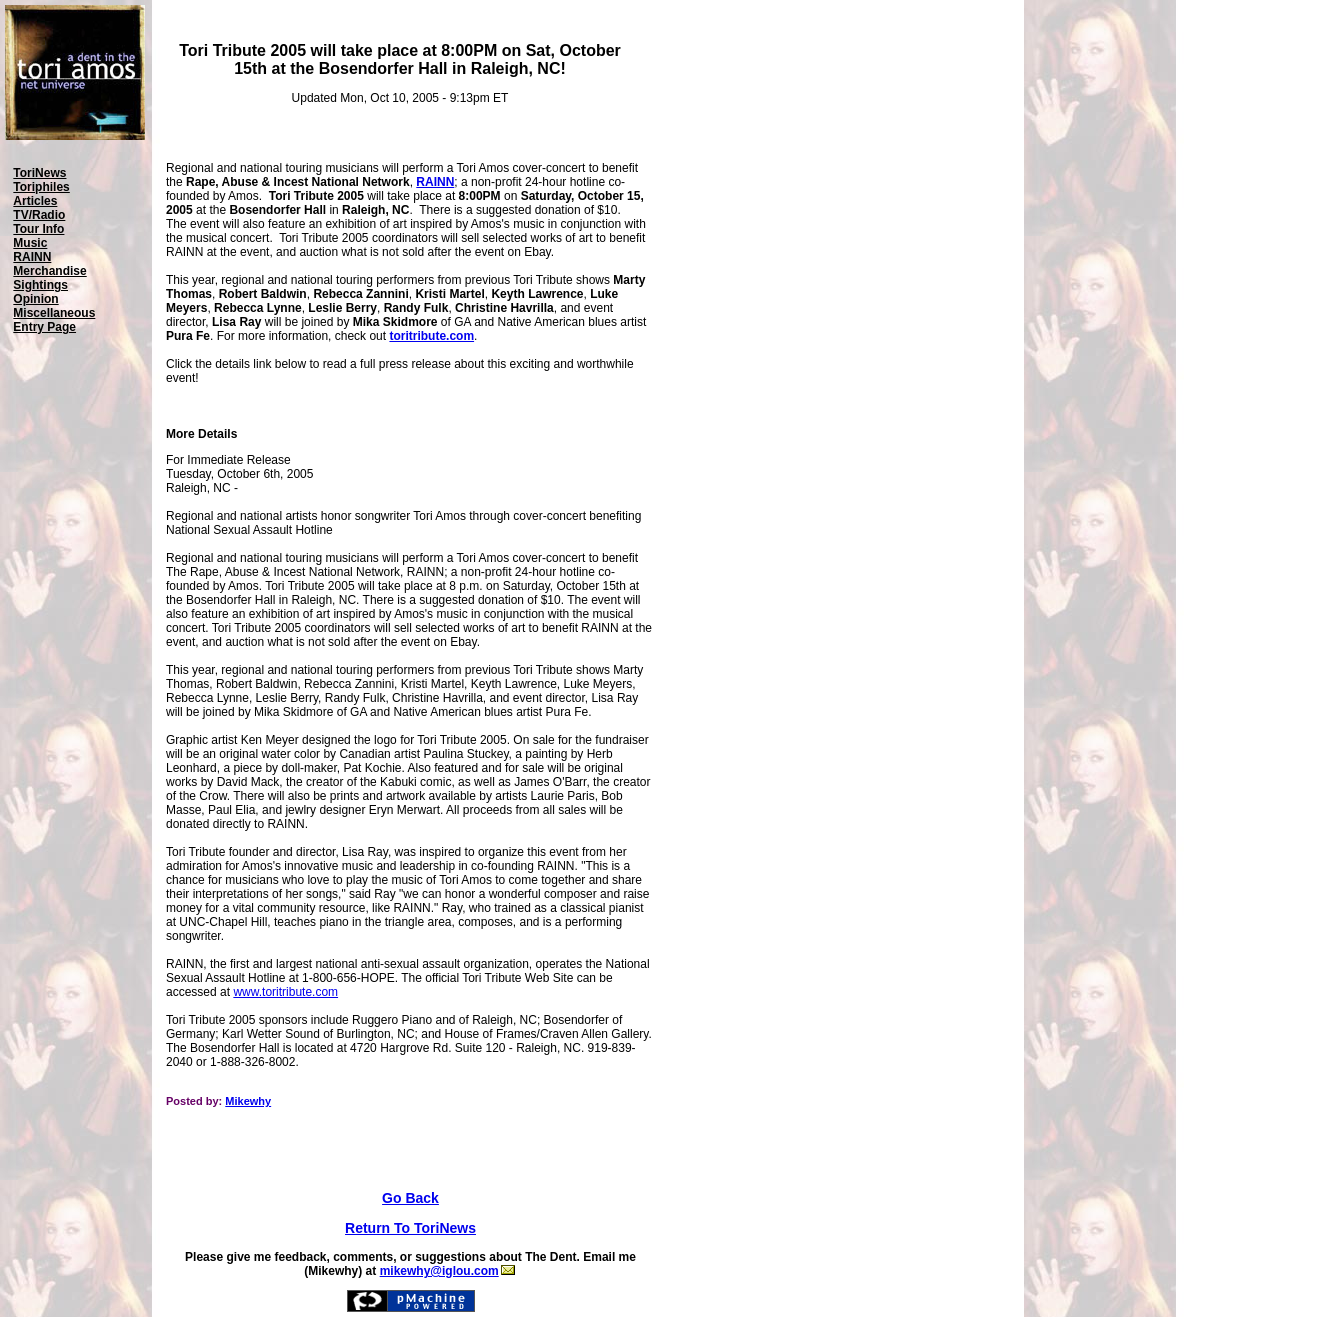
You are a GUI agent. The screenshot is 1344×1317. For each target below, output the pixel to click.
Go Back (410, 1198)
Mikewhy (248, 1101)
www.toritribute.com (285, 992)
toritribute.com (431, 336)
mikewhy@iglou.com (447, 1271)
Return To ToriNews (410, 1228)
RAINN (435, 182)
